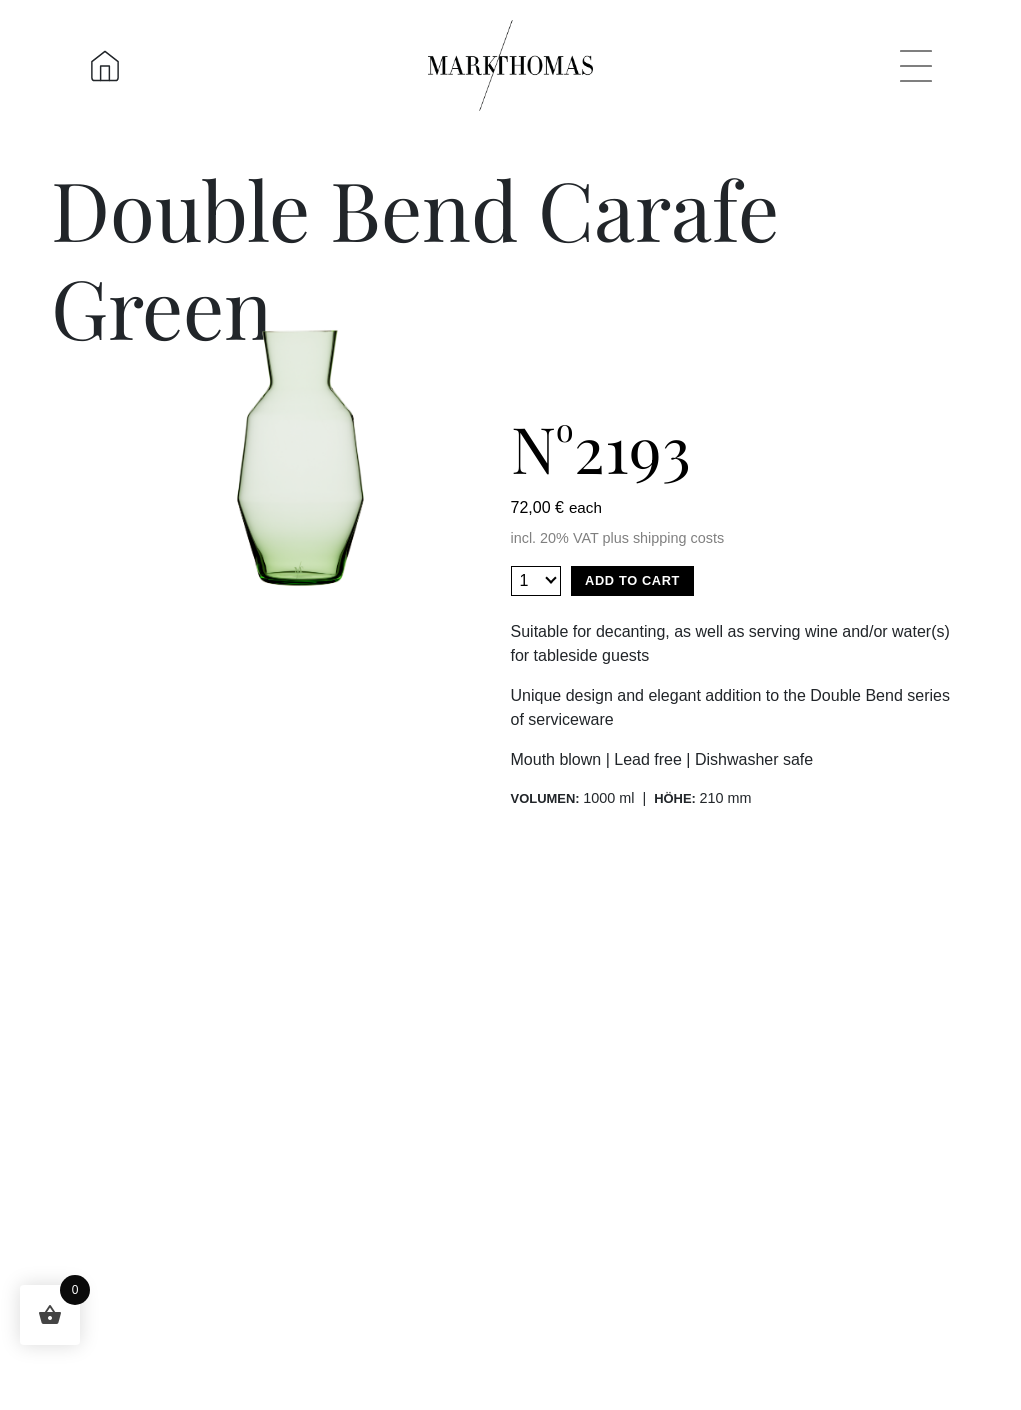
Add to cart (632, 580)
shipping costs (678, 538)
